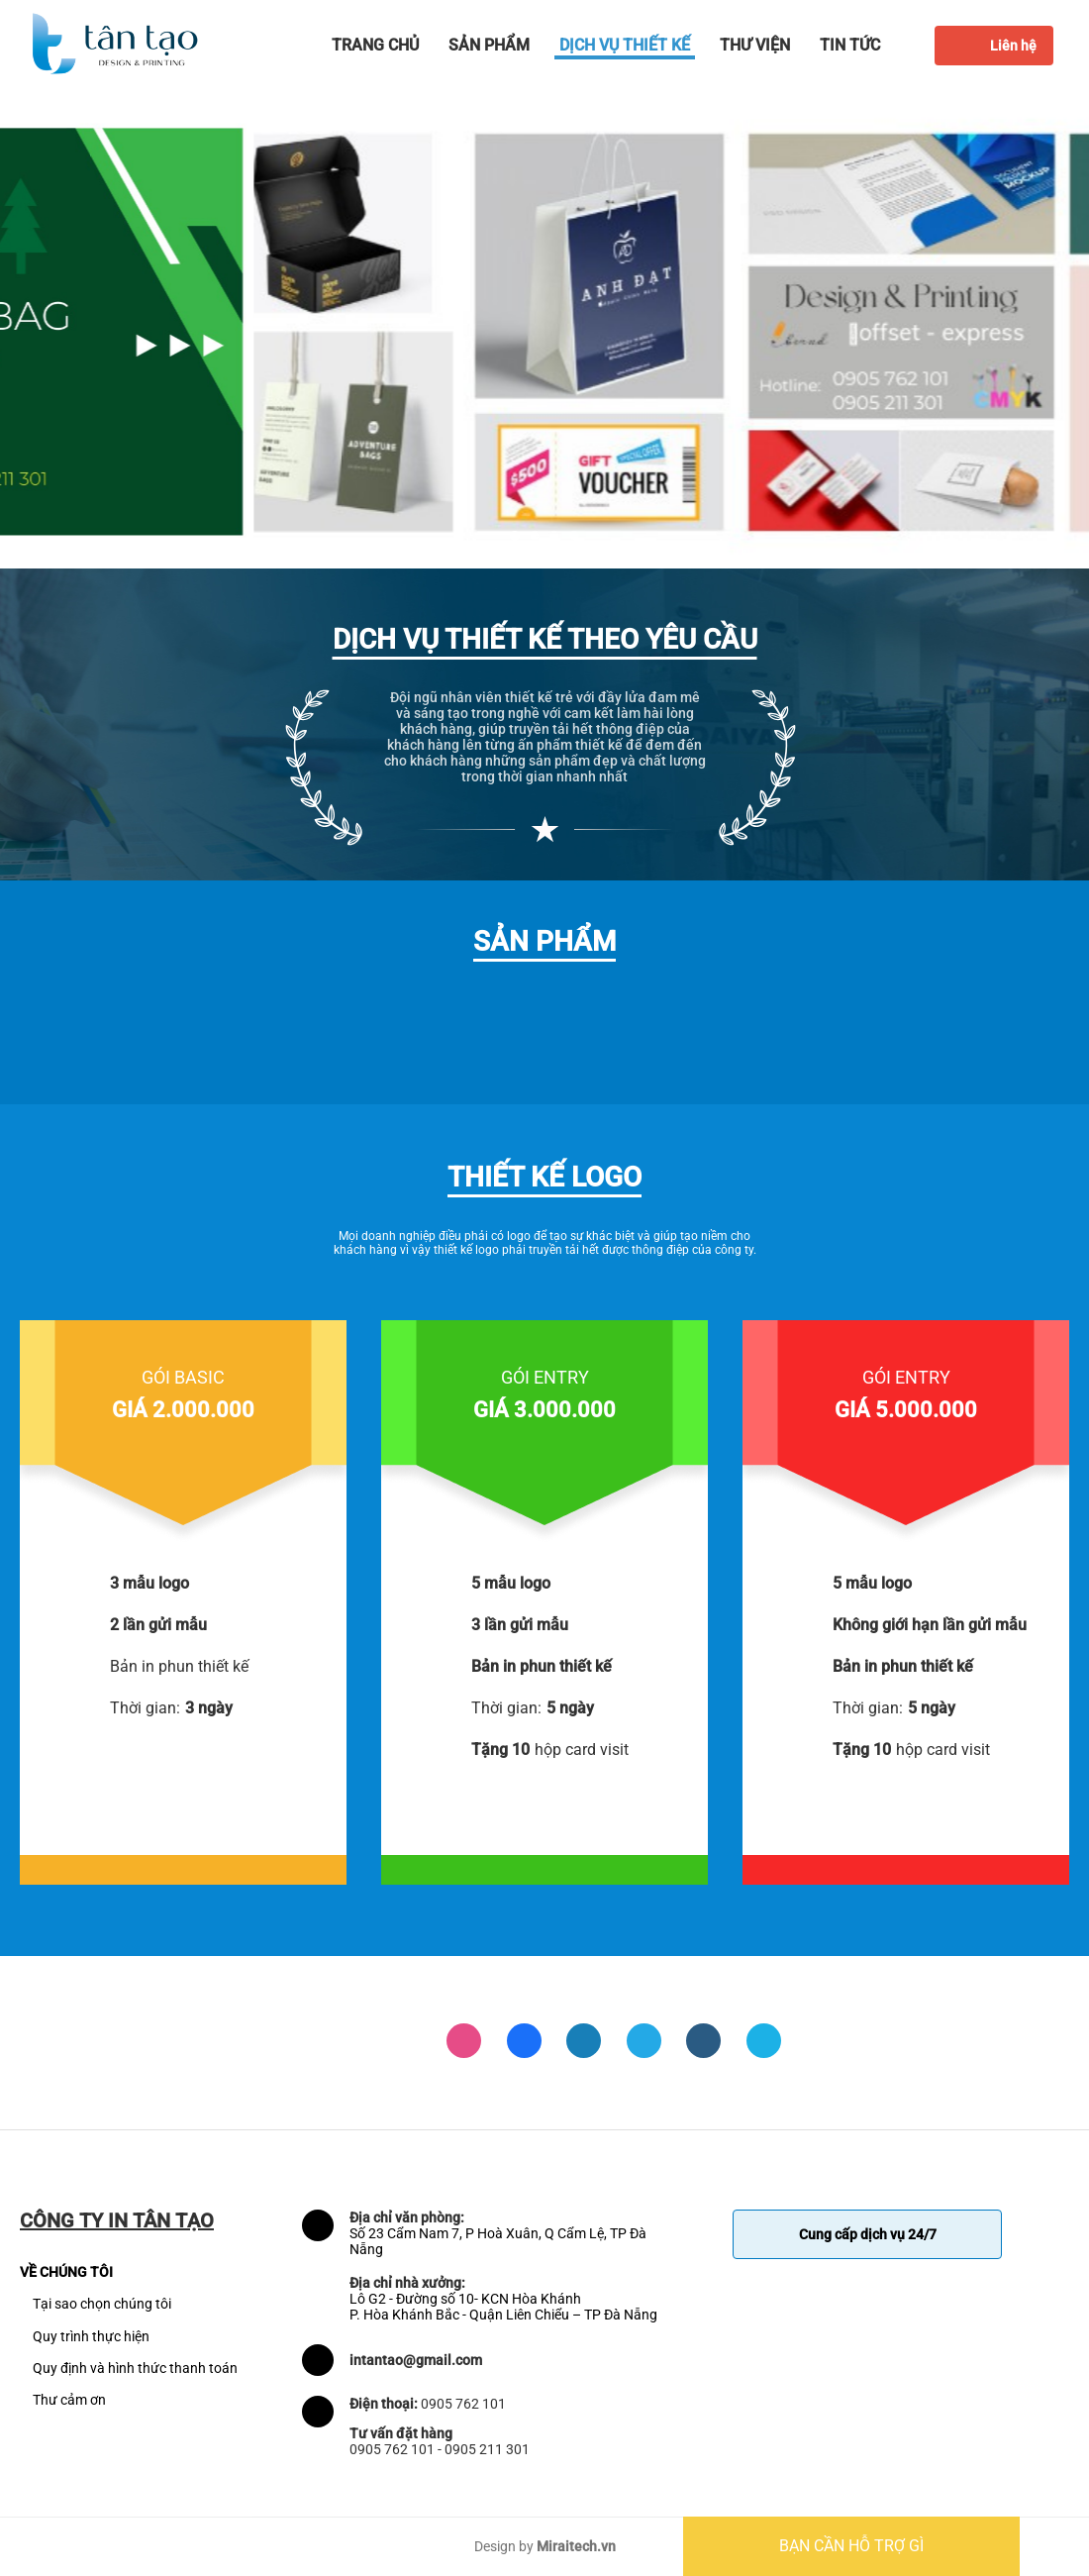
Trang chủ (375, 45)
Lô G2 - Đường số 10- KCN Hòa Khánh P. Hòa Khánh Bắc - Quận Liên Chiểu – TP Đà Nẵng (503, 2306)
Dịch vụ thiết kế (624, 45)
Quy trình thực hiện (91, 2336)
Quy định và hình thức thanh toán (135, 2368)
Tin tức (850, 45)
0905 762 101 (463, 2404)
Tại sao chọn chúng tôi (102, 2304)
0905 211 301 (487, 2449)
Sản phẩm (489, 45)
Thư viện (755, 45)
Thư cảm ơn (69, 2400)
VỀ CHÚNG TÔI (66, 2272)
